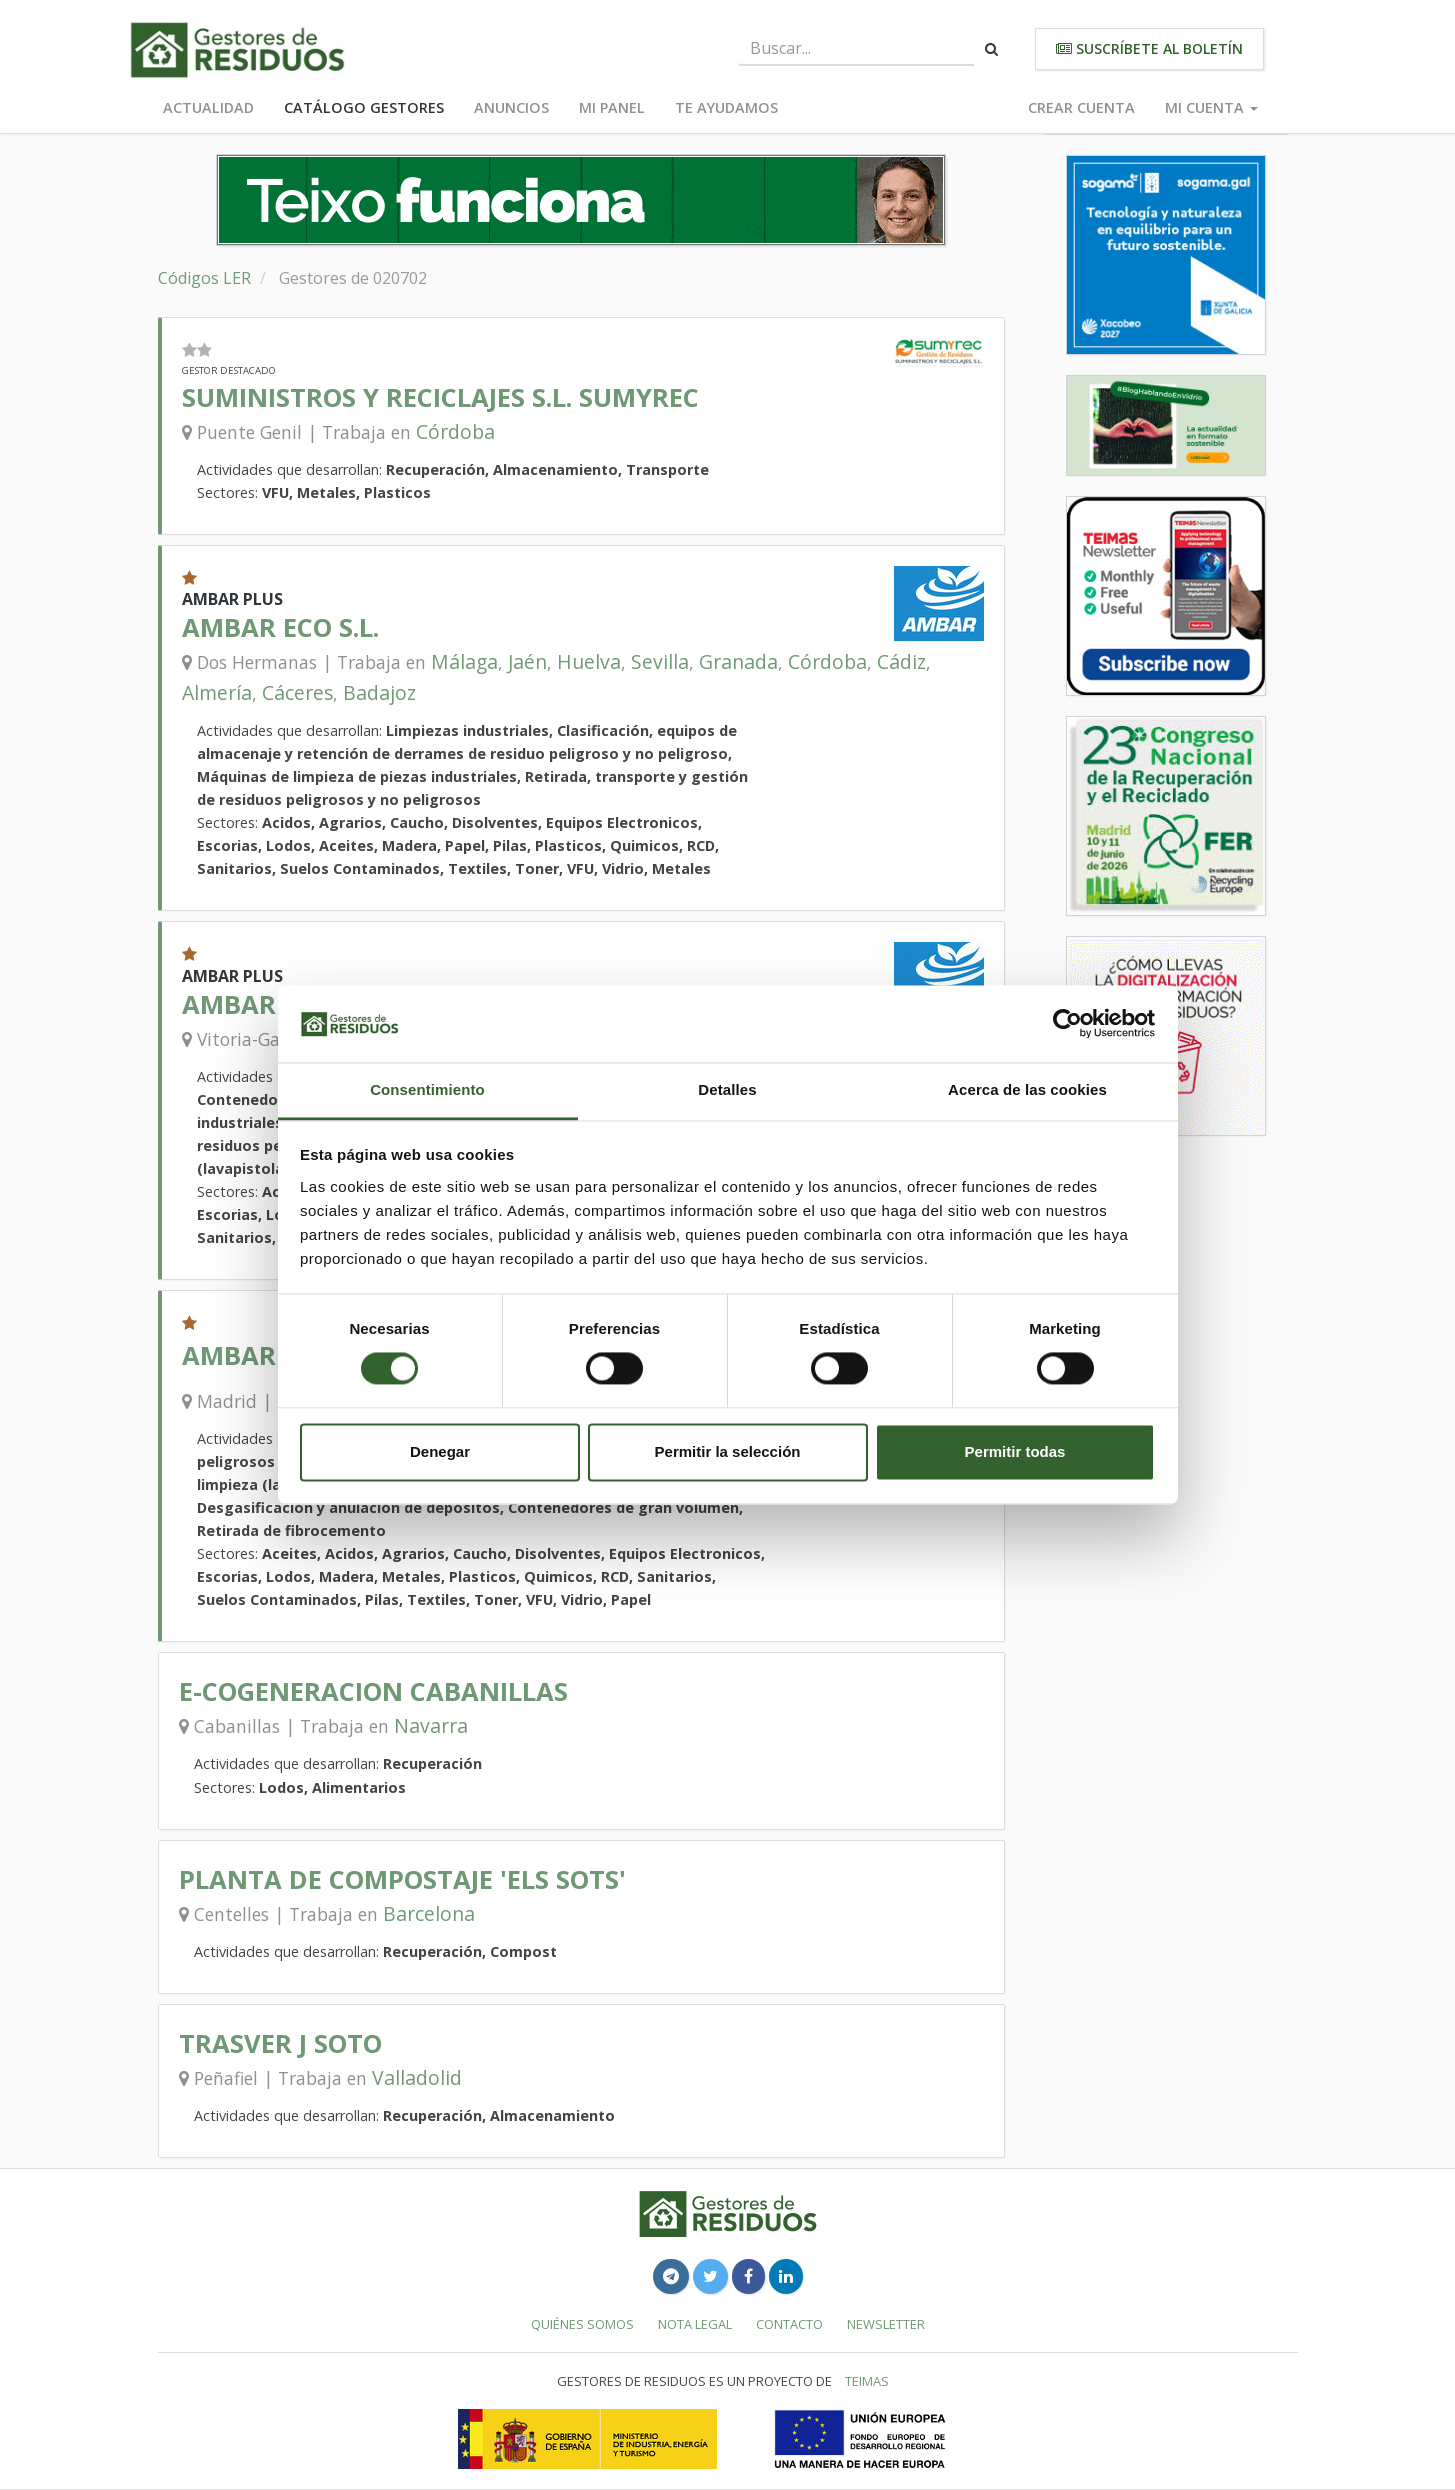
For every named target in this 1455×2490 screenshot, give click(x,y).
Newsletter (886, 2324)
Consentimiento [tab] (427, 1089)
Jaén (527, 661)
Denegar (440, 1451)
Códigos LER (204, 278)
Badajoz (379, 692)
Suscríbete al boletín (1149, 48)
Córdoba (455, 431)
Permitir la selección (728, 1451)
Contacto (789, 2324)
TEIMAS (867, 2381)
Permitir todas (1015, 1451)
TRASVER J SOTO (280, 2043)
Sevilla (660, 661)
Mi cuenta (1211, 107)
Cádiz (901, 661)
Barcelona (429, 1913)
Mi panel (612, 107)
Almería (217, 692)
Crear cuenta (1081, 107)
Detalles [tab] (727, 1089)
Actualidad (208, 107)
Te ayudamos (726, 107)
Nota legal (695, 2324)
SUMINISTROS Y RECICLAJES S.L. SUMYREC (440, 397)
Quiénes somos (582, 2324)
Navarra (431, 1725)
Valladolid (417, 2077)
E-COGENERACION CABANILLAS (373, 1691)
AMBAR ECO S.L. (280, 627)
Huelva (589, 661)
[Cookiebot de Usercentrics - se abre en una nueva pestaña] (1067, 1024)
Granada (738, 661)
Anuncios (511, 107)
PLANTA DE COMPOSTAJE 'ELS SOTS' (402, 1879)
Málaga (464, 661)
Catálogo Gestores (364, 107)
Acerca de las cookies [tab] (1027, 1089)
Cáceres (297, 692)
